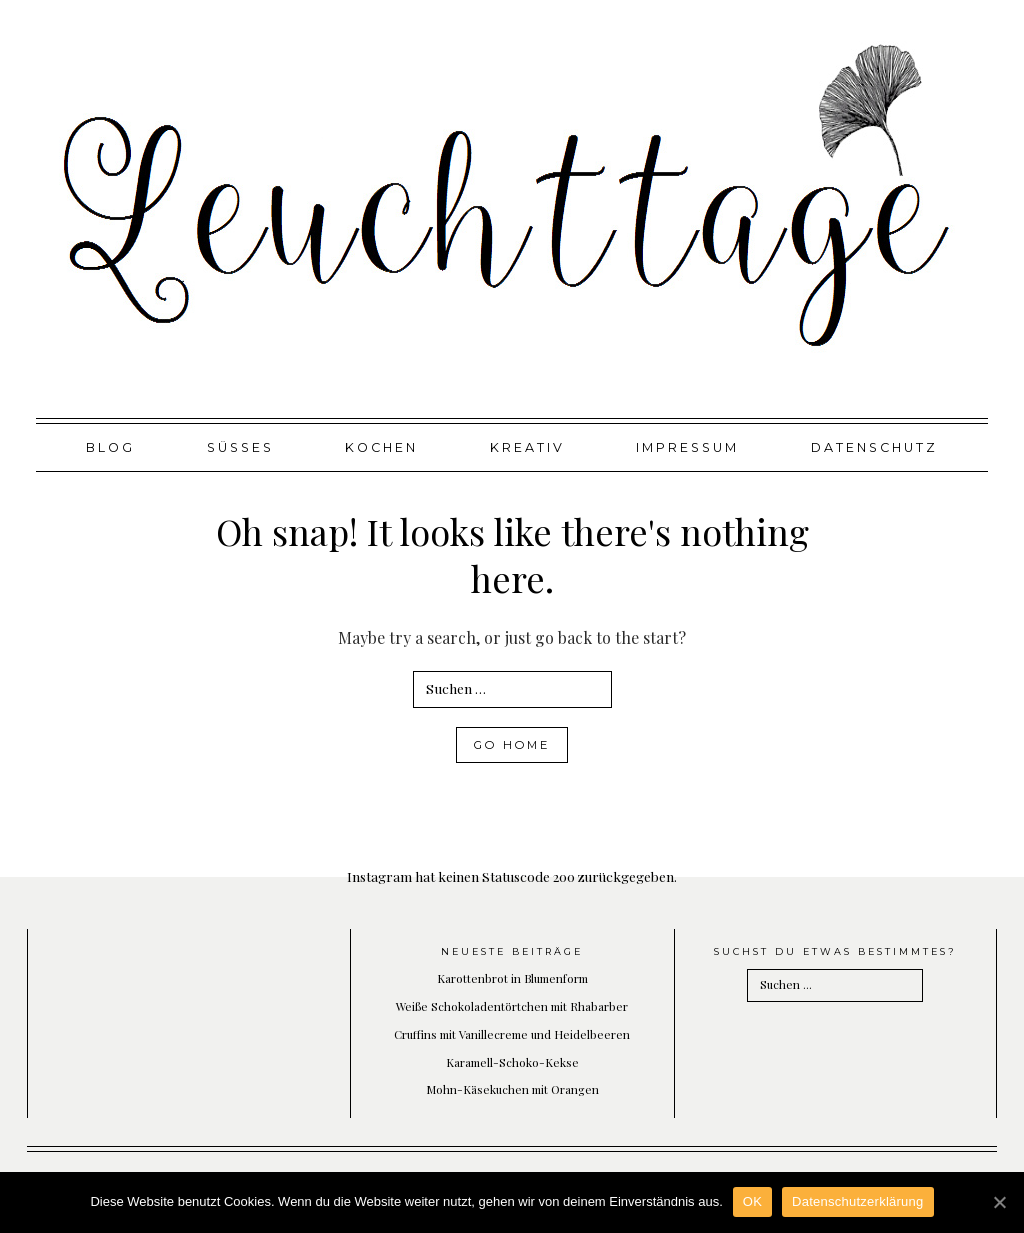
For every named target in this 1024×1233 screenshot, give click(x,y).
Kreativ (527, 447)
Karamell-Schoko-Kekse (512, 1062)
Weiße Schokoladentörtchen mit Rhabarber (512, 1006)
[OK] (999, 1202)
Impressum (687, 447)
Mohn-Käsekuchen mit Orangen (512, 1089)
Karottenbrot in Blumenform (512, 978)
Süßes (240, 447)
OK (752, 1201)
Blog (110, 447)
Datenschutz (874, 447)
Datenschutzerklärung (857, 1201)
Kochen (381, 447)
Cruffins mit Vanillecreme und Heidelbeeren (512, 1034)
